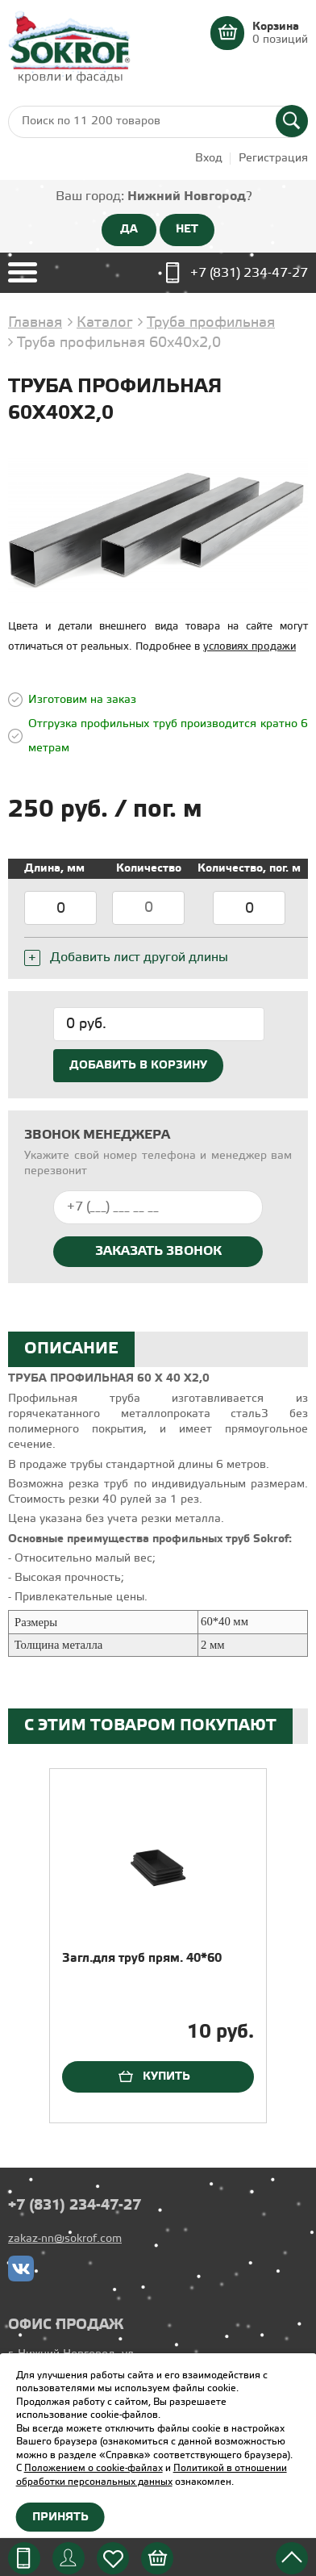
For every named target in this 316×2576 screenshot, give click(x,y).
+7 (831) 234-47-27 (249, 273)
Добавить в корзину (138, 1065)
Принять (60, 2517)
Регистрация (273, 158)
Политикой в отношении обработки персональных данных (151, 2475)
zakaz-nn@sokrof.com (65, 2239)
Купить (166, 2076)
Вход (208, 158)
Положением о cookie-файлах (93, 2468)
